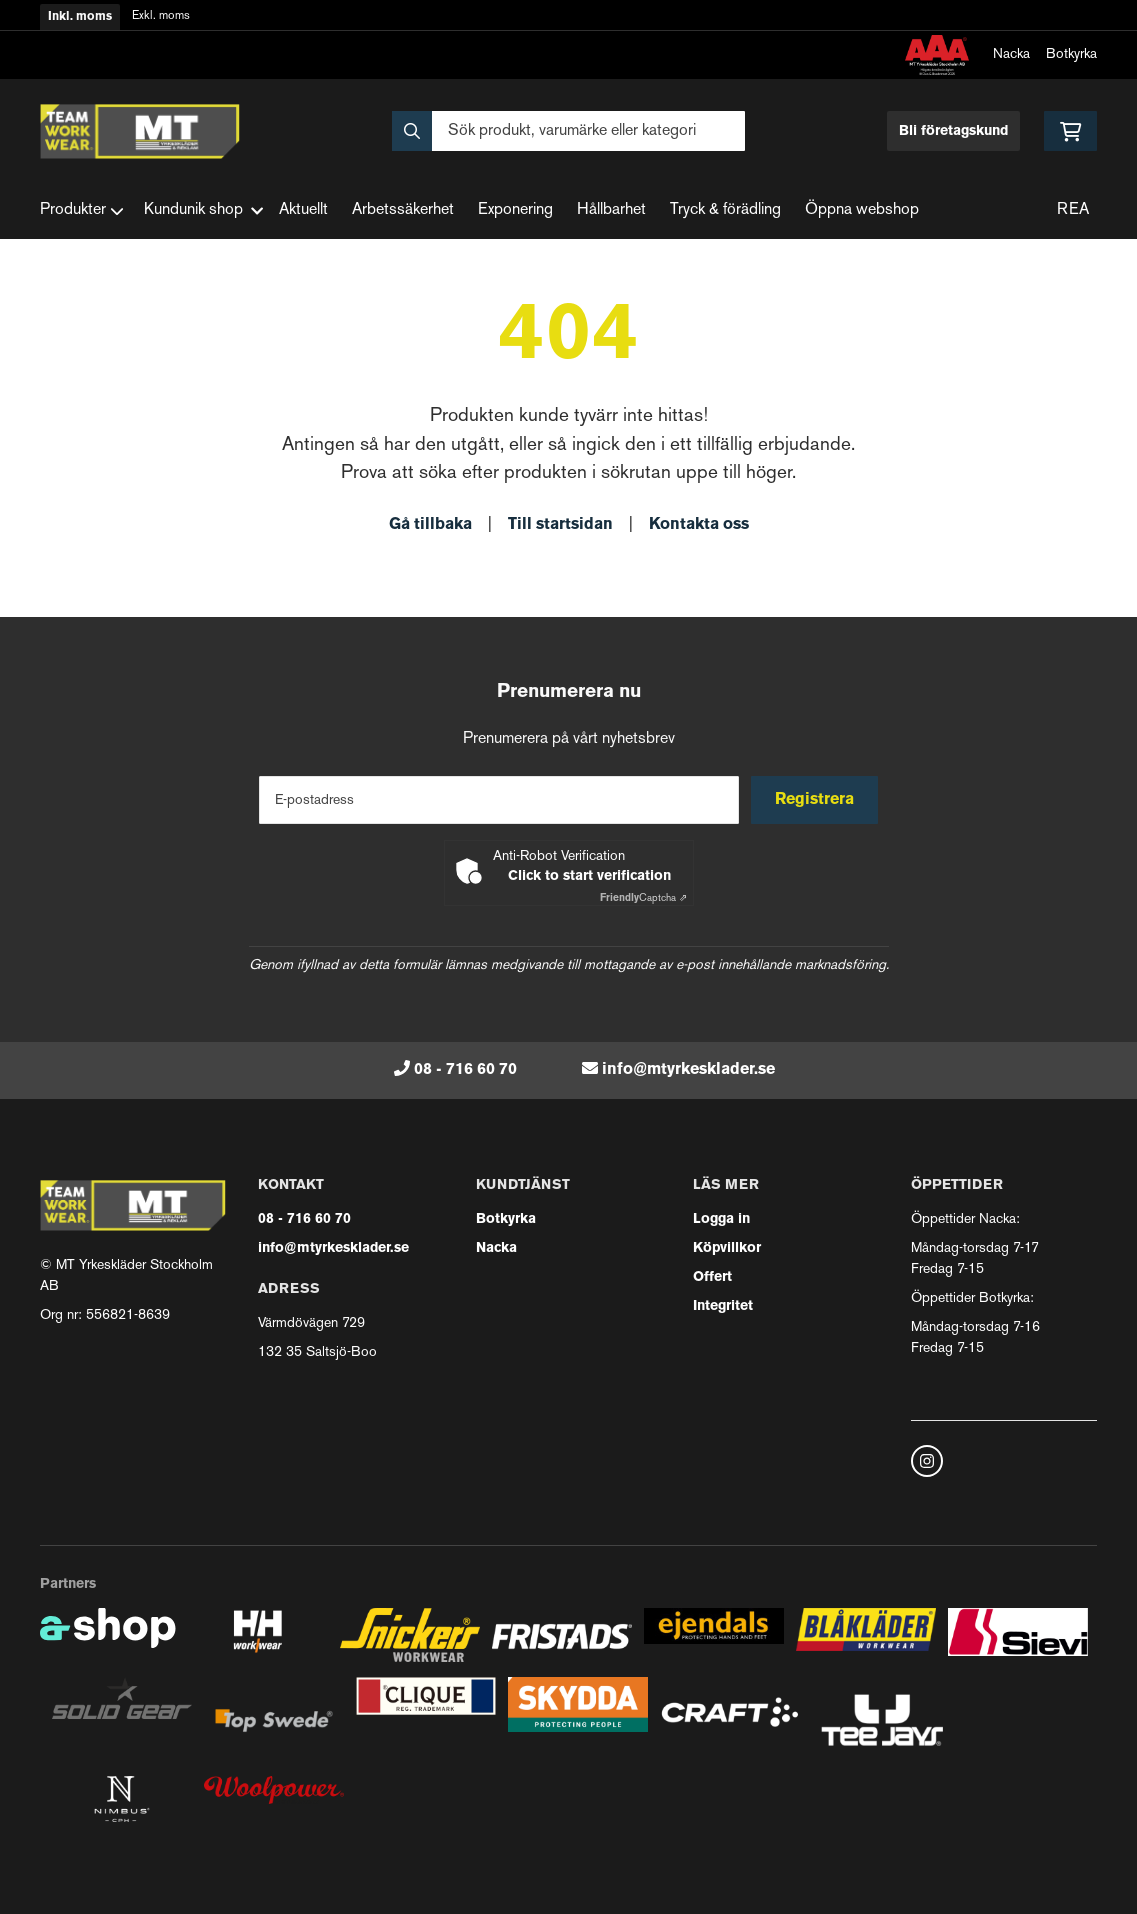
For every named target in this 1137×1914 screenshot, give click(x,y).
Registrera (816, 800)
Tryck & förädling (725, 210)
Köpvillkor (727, 1248)
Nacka (1011, 54)
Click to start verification (589, 876)
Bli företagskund (953, 131)
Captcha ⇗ (643, 898)
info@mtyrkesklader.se (688, 1070)
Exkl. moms (161, 16)
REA (1073, 210)
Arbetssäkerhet (403, 210)
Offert (712, 1277)
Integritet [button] (723, 1306)
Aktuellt (303, 210)
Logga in (721, 1219)
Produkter (82, 211)
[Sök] (568, 131)
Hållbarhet (611, 210)
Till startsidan (560, 525)
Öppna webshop (862, 210)
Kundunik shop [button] (203, 210)
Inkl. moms (80, 17)
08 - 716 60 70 (465, 1070)
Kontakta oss (699, 525)
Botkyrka (1071, 54)
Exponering (515, 210)
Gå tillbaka (430, 525)
